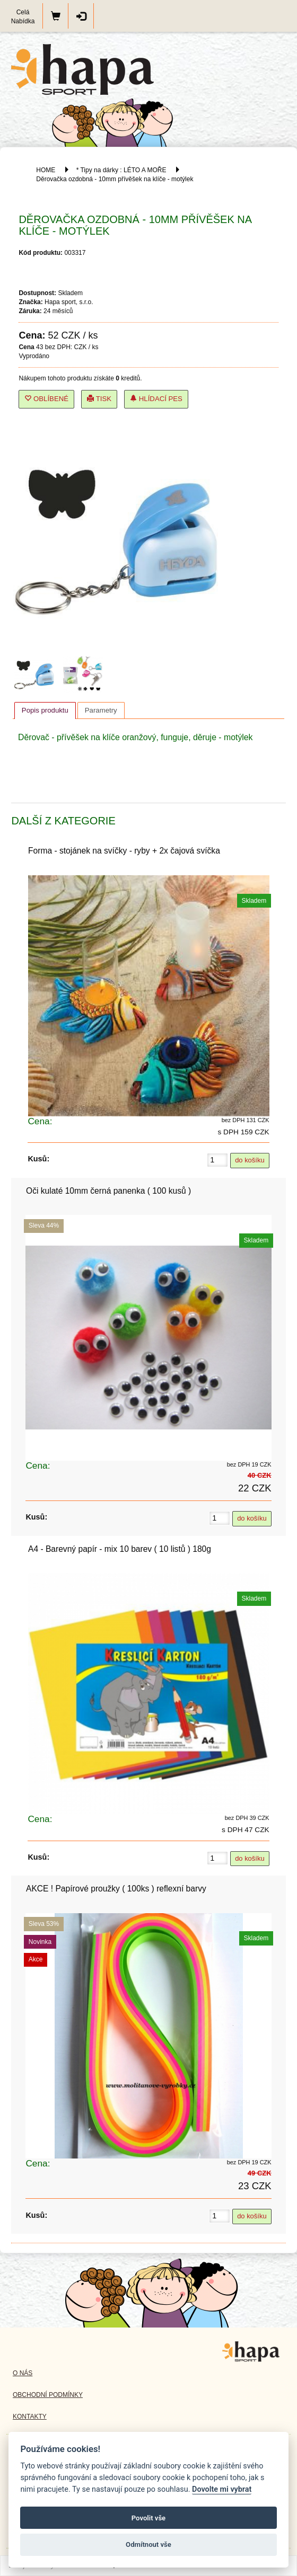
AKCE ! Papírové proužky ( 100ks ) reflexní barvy (116, 1888)
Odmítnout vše (148, 2544)
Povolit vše (148, 2518)
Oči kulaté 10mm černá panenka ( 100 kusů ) (108, 1190)
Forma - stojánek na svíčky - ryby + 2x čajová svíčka (124, 850)
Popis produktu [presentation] (45, 710)
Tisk (99, 399)
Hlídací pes (156, 399)
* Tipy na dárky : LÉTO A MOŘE (121, 170)
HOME (45, 170)
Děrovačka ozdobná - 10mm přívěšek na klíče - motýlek (114, 179)
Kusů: (38, 1158)
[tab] (45, 710)
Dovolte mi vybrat (221, 2489)
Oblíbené (46, 399)
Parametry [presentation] (101, 710)
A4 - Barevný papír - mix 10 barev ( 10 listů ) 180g (119, 1548)
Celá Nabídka (23, 16)
